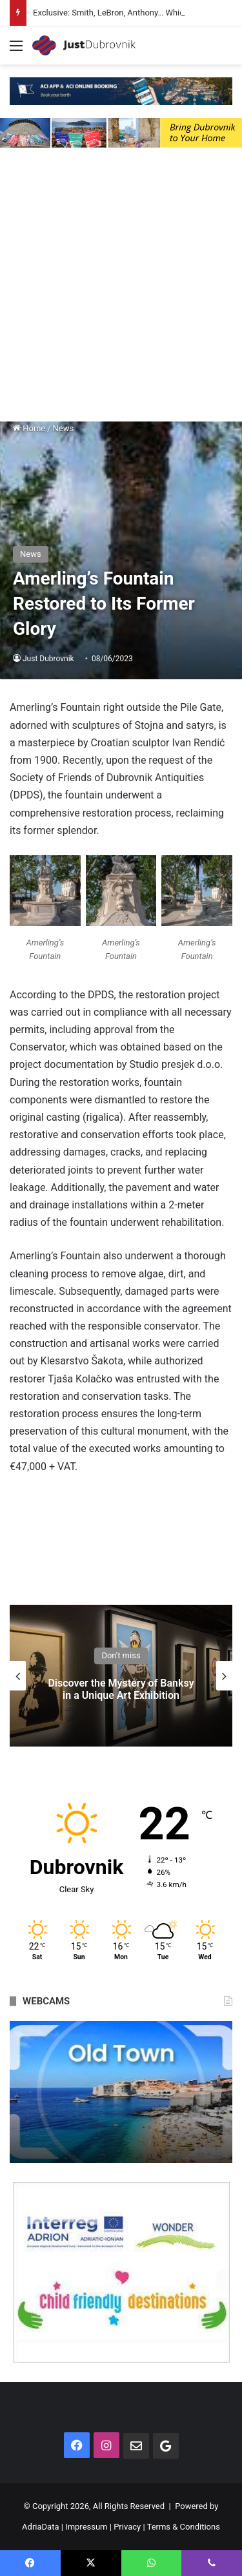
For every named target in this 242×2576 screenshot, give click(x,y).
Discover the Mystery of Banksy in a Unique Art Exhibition (121, 1689)
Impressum (86, 2527)
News (63, 428)
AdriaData (40, 2527)
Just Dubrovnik (48, 658)
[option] (121, 1676)
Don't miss (120, 1655)
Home (29, 428)
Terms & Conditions (183, 2527)
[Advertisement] (121, 288)
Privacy (127, 2527)
